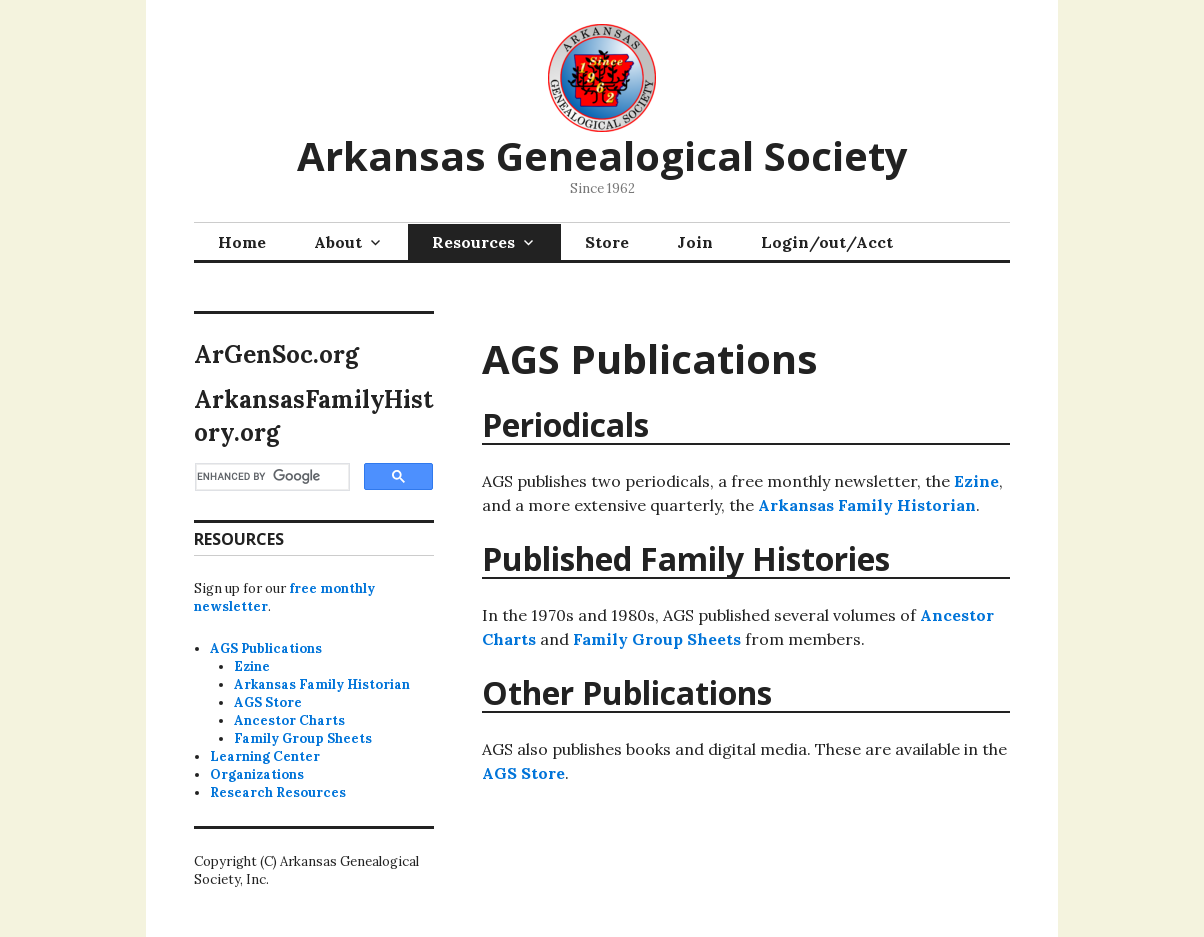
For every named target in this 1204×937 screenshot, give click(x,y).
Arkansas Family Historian (867, 505)
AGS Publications (266, 648)
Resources (473, 242)
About (338, 242)
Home (242, 242)
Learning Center (265, 756)
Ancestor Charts (289, 720)
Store (607, 242)
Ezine (976, 481)
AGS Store (523, 773)
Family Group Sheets (657, 639)
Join (695, 242)
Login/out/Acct (827, 242)
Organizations (257, 774)
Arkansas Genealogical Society (602, 155)
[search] (270, 477)
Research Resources (278, 792)
